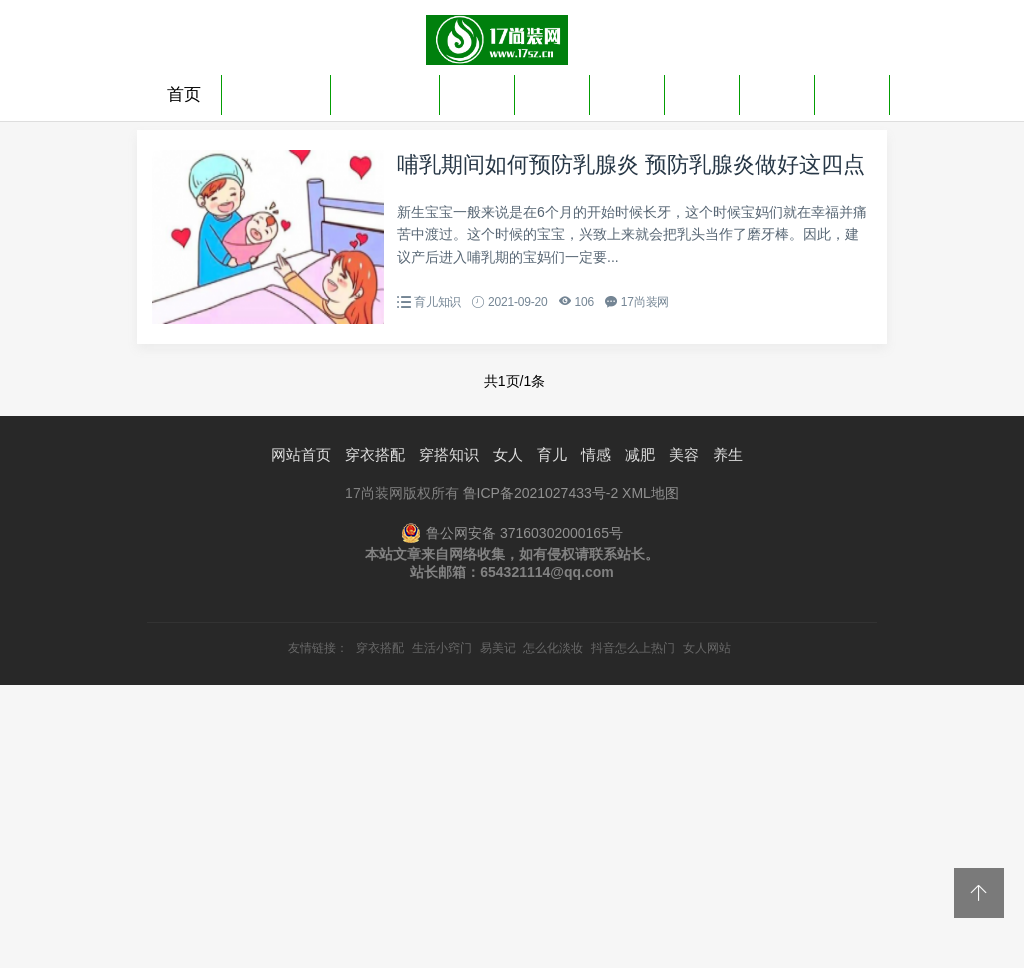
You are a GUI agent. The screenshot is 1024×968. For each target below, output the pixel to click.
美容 (777, 94)
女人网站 (707, 648)
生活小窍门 (442, 648)
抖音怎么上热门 (633, 648)
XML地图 (650, 493)
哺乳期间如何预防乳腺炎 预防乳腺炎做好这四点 (631, 164)
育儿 (552, 94)
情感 (627, 94)
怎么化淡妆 (553, 648)
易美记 (498, 648)
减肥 (702, 94)
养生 (852, 94)
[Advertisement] (512, 825)
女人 (477, 94)
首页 (184, 94)
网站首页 (301, 454)
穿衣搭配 (276, 94)
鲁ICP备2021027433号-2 (541, 493)
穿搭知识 (385, 94)
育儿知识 (437, 302)
